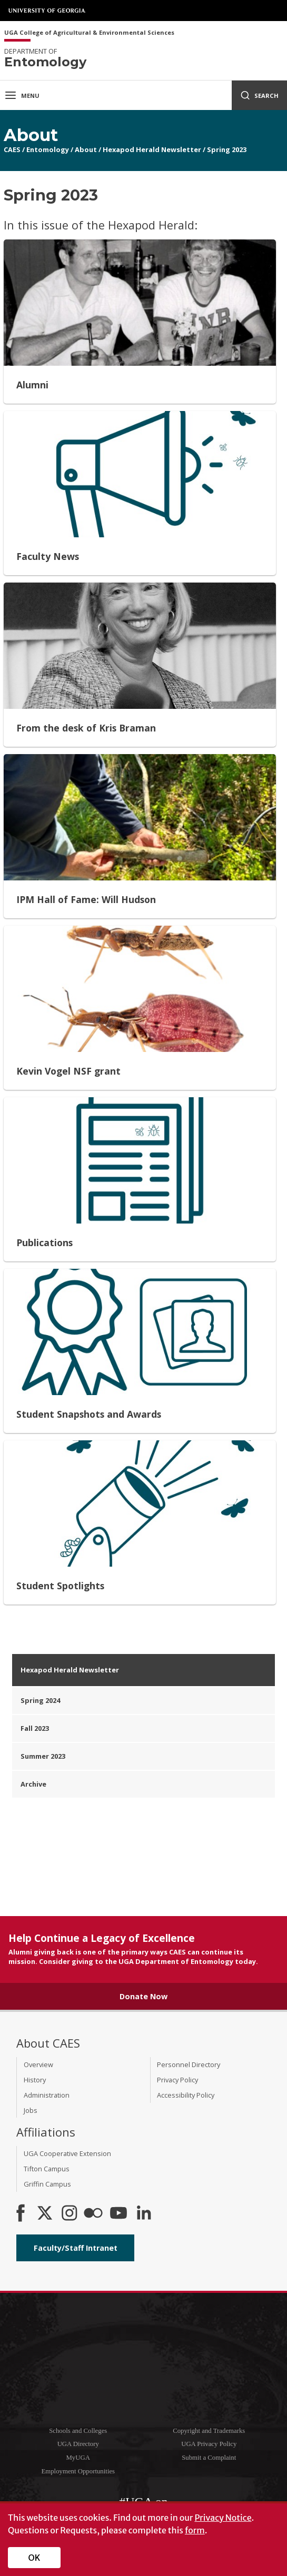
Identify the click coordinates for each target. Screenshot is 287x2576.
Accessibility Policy (185, 2095)
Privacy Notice (222, 2517)
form (195, 2530)
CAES (12, 149)
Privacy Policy (177, 2079)
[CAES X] (45, 2214)
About (86, 149)
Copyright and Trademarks (209, 2430)
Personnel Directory (188, 2064)
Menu (21, 95)
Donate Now (143, 1996)
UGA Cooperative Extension (67, 2153)
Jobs (30, 2110)
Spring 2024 (40, 1700)
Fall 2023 (35, 1728)
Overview (38, 2064)
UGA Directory (78, 2444)
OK (34, 2557)
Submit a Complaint (209, 2457)
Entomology (47, 149)
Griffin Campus (47, 2184)
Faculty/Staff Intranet (75, 2248)
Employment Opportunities (78, 2471)
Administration (47, 2095)
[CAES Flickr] (93, 2214)
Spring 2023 (226, 149)
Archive (33, 1784)
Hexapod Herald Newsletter (152, 149)
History (35, 2079)
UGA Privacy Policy (208, 2444)
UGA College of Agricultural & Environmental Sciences (89, 32)
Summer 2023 (43, 1756)
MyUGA (78, 2457)
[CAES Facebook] (20, 2214)
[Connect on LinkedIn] (143, 2214)
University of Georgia (47, 10)
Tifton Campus (47, 2168)
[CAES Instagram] (69, 2214)
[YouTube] (118, 2214)
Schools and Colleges (78, 2430)
